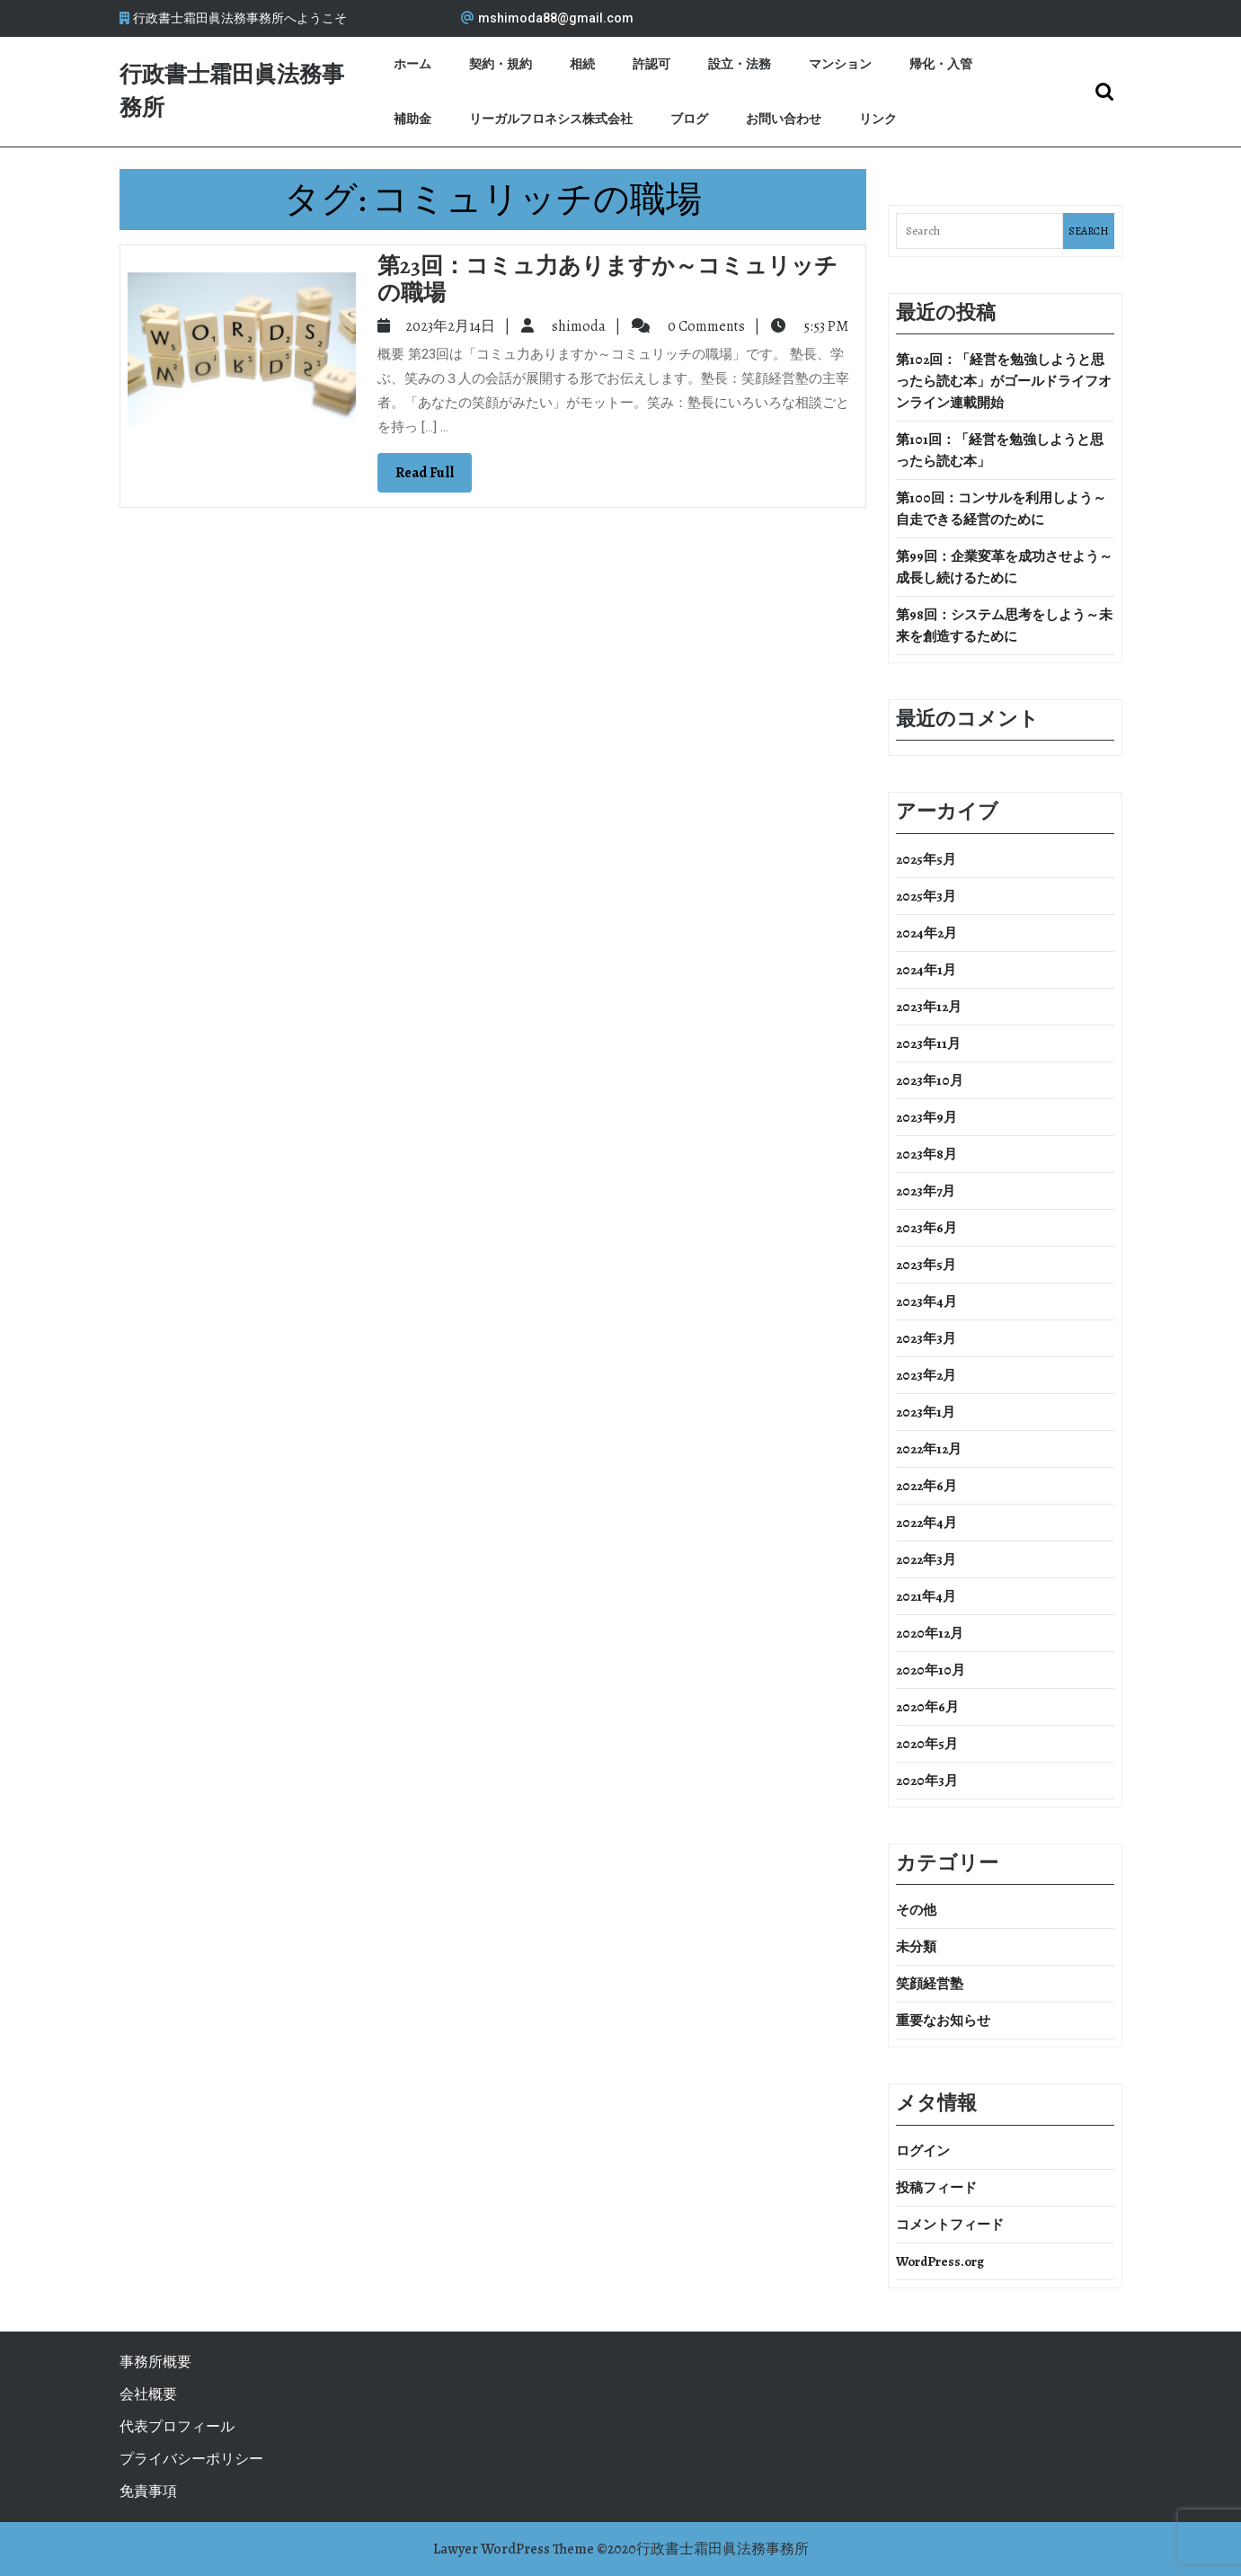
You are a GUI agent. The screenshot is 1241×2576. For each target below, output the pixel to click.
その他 (916, 1910)
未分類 (916, 1947)
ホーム (412, 64)
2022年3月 (926, 1559)
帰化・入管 (940, 64)
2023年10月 (929, 1080)
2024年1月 (926, 970)
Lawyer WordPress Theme (513, 2549)
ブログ (689, 119)
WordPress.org (940, 2261)
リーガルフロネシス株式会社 (551, 119)
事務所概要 (155, 2362)
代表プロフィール (177, 2427)
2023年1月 (925, 1412)
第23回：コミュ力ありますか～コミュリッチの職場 (607, 279)
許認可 (651, 64)
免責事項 (148, 2491)
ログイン (923, 2151)
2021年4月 (926, 1596)
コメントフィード (950, 2225)
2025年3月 (926, 896)
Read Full (433, 477)
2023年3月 (926, 1338)
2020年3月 (927, 1781)
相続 (582, 64)
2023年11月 (928, 1044)
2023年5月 (926, 1265)
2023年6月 (926, 1228)
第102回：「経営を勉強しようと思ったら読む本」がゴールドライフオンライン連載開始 (1004, 381)
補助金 (412, 119)
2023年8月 (926, 1154)
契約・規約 (500, 64)
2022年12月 (929, 1449)
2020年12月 (929, 1633)
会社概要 (148, 2394)
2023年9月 (926, 1117)
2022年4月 (926, 1523)
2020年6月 (927, 1707)
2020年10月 (930, 1670)
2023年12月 (929, 1007)
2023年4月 (926, 1301)
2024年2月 (926, 933)
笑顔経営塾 (929, 1984)
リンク (878, 119)
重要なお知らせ (943, 2021)
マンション (840, 64)
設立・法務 (739, 64)
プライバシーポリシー (191, 2459)
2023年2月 (926, 1375)
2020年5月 (927, 1744)
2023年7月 (925, 1191)
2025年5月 (926, 859)
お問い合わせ (783, 119)
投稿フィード (936, 2188)
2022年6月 (926, 1486)
